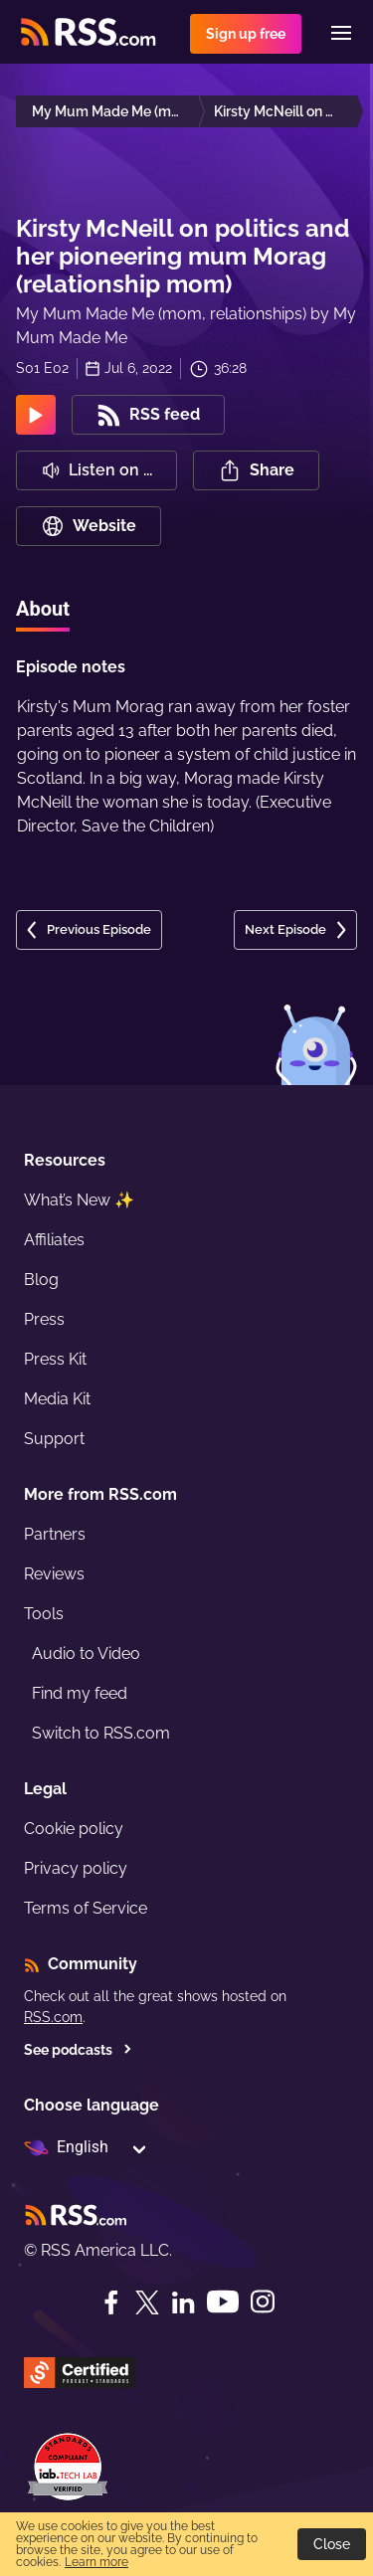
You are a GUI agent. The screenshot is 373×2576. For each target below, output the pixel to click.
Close (331, 2544)
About (43, 609)
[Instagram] (263, 2302)
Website (88, 526)
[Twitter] (147, 2302)
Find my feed (79, 1693)
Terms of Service (85, 1908)
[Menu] (341, 33)
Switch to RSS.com (101, 1733)
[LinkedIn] (183, 2302)
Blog (41, 1279)
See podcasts (78, 2050)
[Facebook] (111, 2302)
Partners (55, 1534)
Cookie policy (73, 1828)
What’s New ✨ (79, 1200)
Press (44, 1319)
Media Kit (57, 1398)
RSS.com (53, 2017)
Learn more (96, 2562)
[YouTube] (223, 2302)
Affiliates (54, 1239)
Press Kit (55, 1359)
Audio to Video (86, 1653)
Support (54, 1438)
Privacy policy (75, 1868)
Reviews (54, 1573)
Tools (44, 1613)
